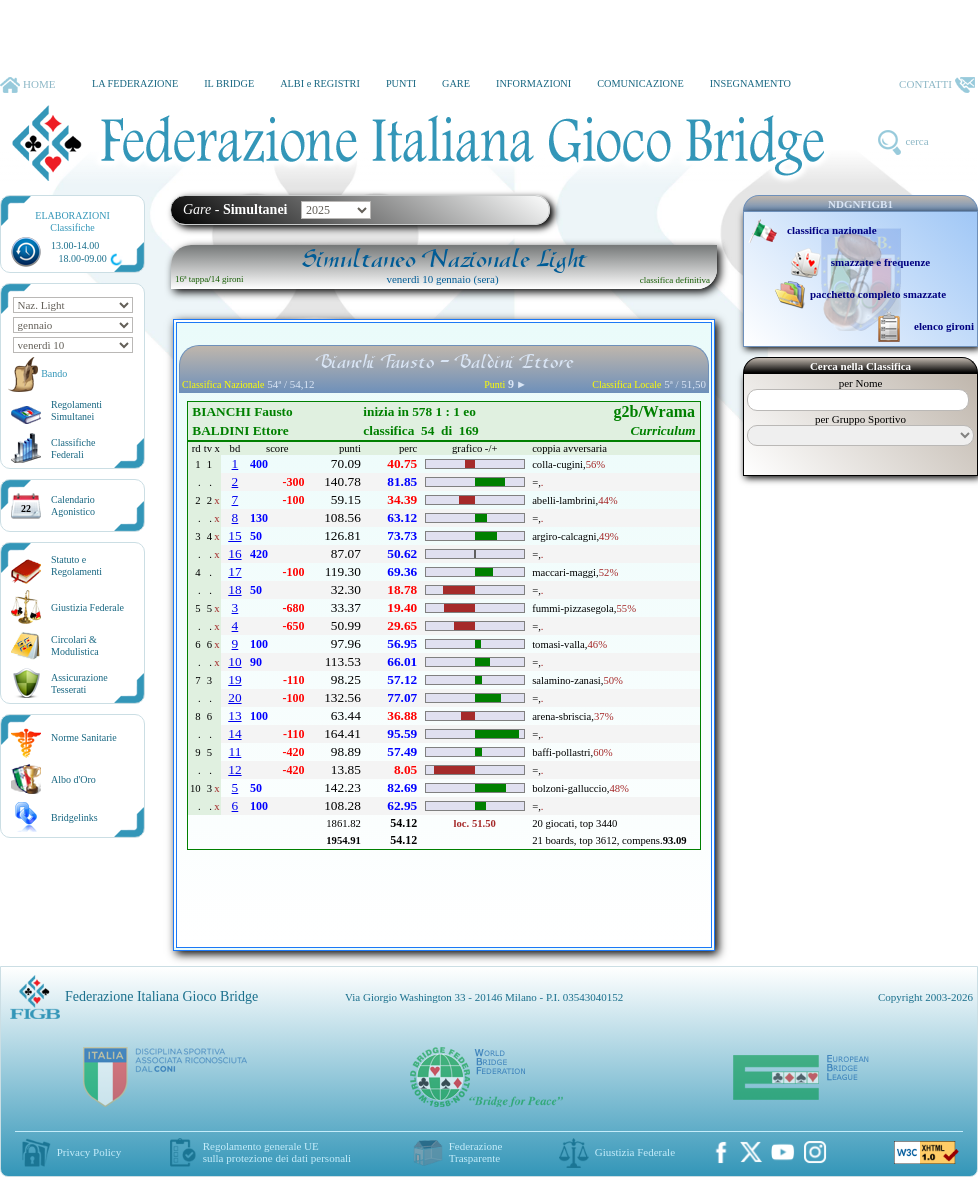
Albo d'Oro (73, 779)
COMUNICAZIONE (640, 83)
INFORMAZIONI (533, 83)
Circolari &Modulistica (75, 645)
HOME (27, 85)
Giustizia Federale (87, 607)
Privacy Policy (89, 1152)
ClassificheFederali (73, 448)
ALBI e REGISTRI (320, 83)
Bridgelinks (74, 817)
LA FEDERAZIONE (135, 83)
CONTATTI (937, 85)
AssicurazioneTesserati (79, 683)
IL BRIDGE (229, 83)
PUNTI (401, 83)
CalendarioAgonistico (73, 505)
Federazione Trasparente (476, 1152)
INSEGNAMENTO (750, 83)
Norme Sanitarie (84, 737)
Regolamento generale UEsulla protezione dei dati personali (277, 1152)
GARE (456, 83)
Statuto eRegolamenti (76, 565)
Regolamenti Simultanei (76, 410)
